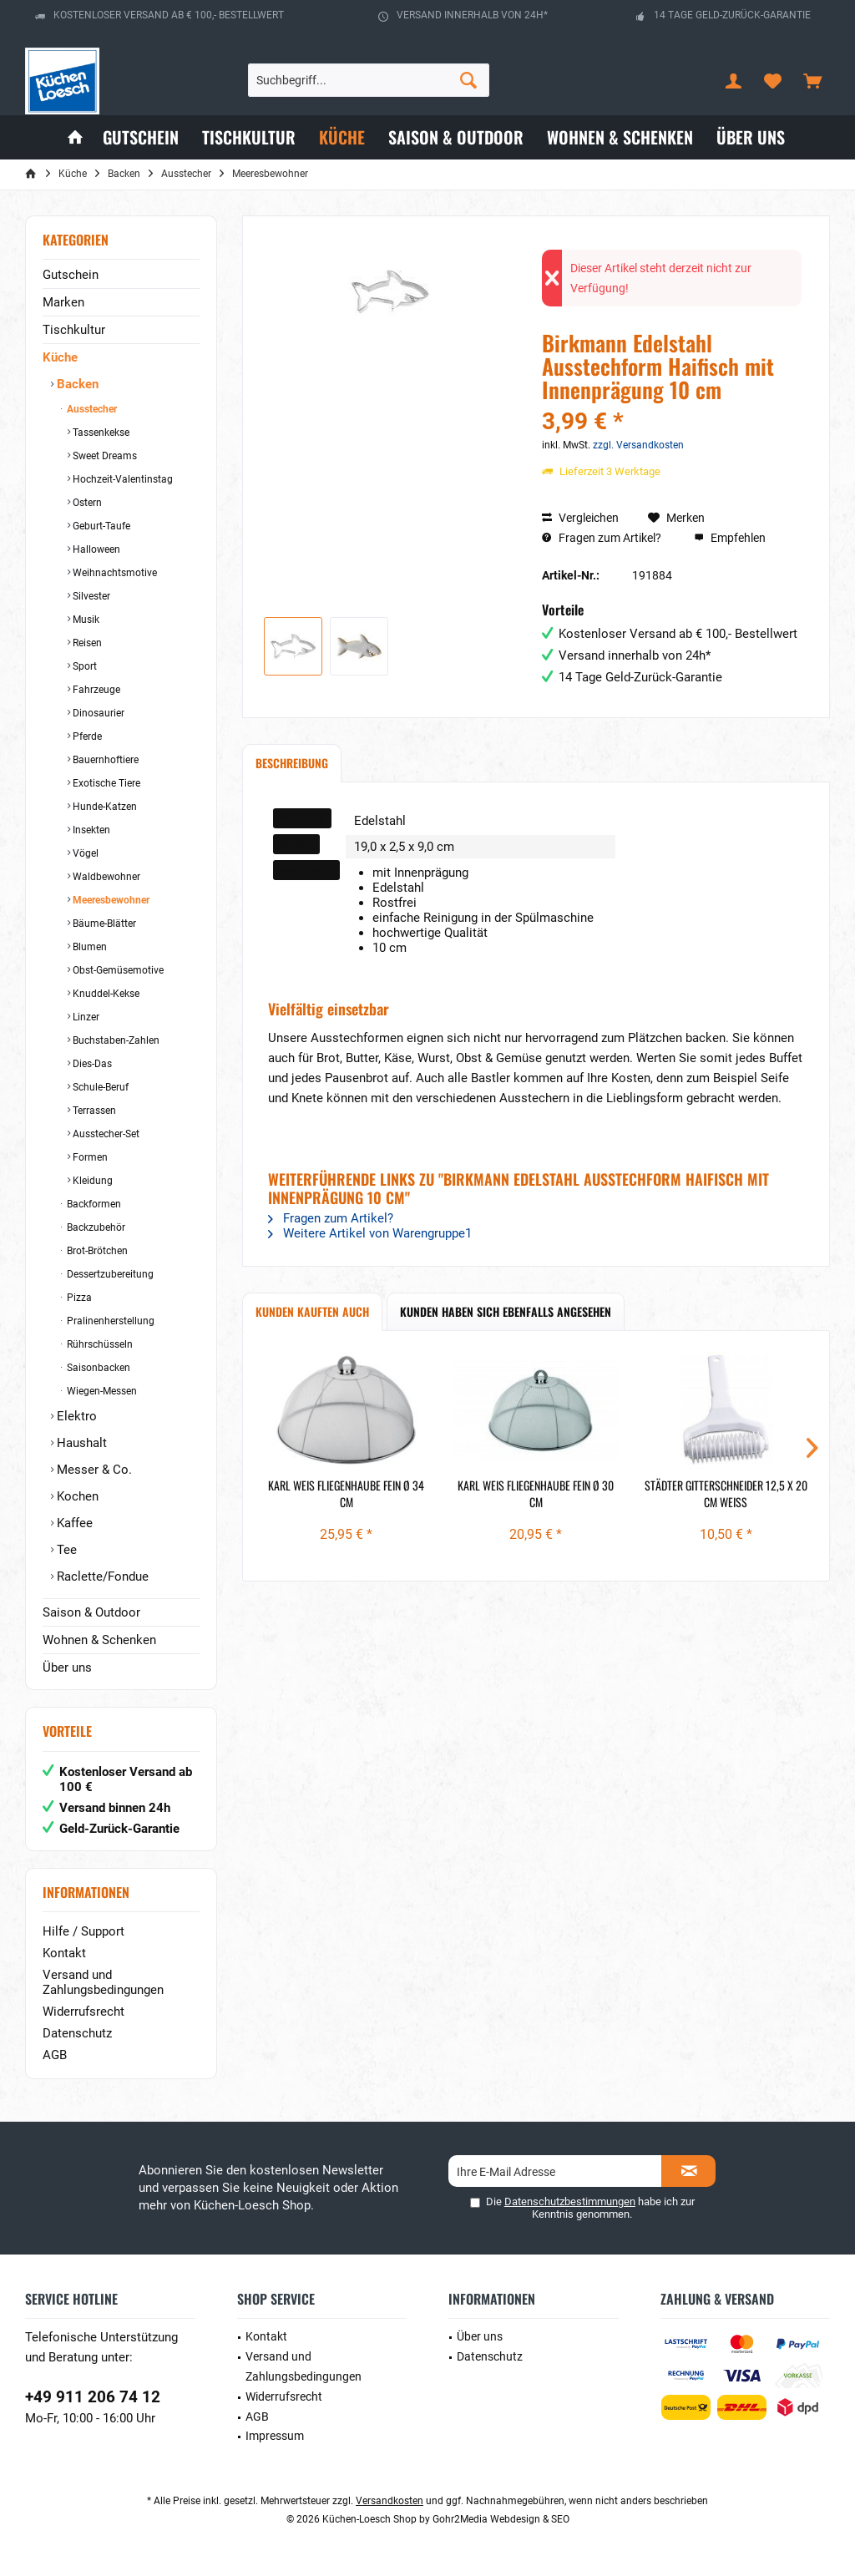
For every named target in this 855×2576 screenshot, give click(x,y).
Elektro (75, 1416)
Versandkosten (389, 2501)
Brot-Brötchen (96, 1251)
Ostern (86, 503)
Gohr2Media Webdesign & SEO (501, 2519)
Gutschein (71, 274)
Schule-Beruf (99, 1087)
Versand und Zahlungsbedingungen (103, 1982)
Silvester (90, 596)
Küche (60, 357)
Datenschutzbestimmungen (569, 2201)
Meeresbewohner (109, 900)
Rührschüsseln (98, 1344)
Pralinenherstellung (109, 1321)
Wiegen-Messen (100, 1391)
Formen (89, 1157)
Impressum (274, 2435)
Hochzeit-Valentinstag (121, 479)
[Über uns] (751, 137)
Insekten (90, 830)
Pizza (78, 1297)
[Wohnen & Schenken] (620, 137)
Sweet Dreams (103, 456)
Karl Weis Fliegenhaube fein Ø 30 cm (536, 1494)
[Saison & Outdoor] (456, 137)
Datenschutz (77, 2033)
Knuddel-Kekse (104, 994)
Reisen (86, 643)
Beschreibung (291, 763)
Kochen (76, 1496)
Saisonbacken (97, 1368)
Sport (83, 666)
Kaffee (73, 1523)
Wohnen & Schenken (99, 1639)
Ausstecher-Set (104, 1134)
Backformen (92, 1204)
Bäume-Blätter (103, 923)
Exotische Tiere (105, 783)
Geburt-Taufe (100, 526)
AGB (55, 2054)
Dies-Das (91, 1064)
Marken (63, 302)
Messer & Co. (92, 1469)
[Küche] (342, 137)
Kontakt (64, 1953)
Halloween (95, 549)
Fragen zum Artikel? (601, 537)
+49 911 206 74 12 (92, 2396)
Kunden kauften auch (312, 1311)
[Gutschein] (140, 137)
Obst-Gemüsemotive (117, 970)
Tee (65, 1549)
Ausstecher (90, 409)
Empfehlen (730, 537)
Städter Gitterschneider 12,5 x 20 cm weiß (726, 1494)
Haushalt (80, 1442)
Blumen (88, 947)
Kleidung (91, 1181)
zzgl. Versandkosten (638, 445)
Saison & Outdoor (91, 1612)
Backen (76, 384)
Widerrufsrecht (83, 2011)
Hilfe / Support (83, 1931)
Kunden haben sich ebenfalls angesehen (505, 1311)
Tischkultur (74, 329)
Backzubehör (94, 1227)
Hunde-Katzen (103, 806)
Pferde (86, 736)
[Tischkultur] (248, 137)
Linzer (84, 1017)
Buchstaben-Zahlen (114, 1040)
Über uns (67, 1667)
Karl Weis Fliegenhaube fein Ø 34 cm (346, 1494)
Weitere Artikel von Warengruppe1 (370, 1233)
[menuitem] (812, 80)
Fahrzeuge (95, 690)
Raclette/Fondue (101, 1576)
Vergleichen (580, 517)
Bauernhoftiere (104, 760)
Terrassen (93, 1110)
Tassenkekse (99, 432)
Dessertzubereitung (109, 1274)
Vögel (84, 853)
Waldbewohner (105, 877)
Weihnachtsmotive (113, 573)
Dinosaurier (97, 713)
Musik (84, 619)
